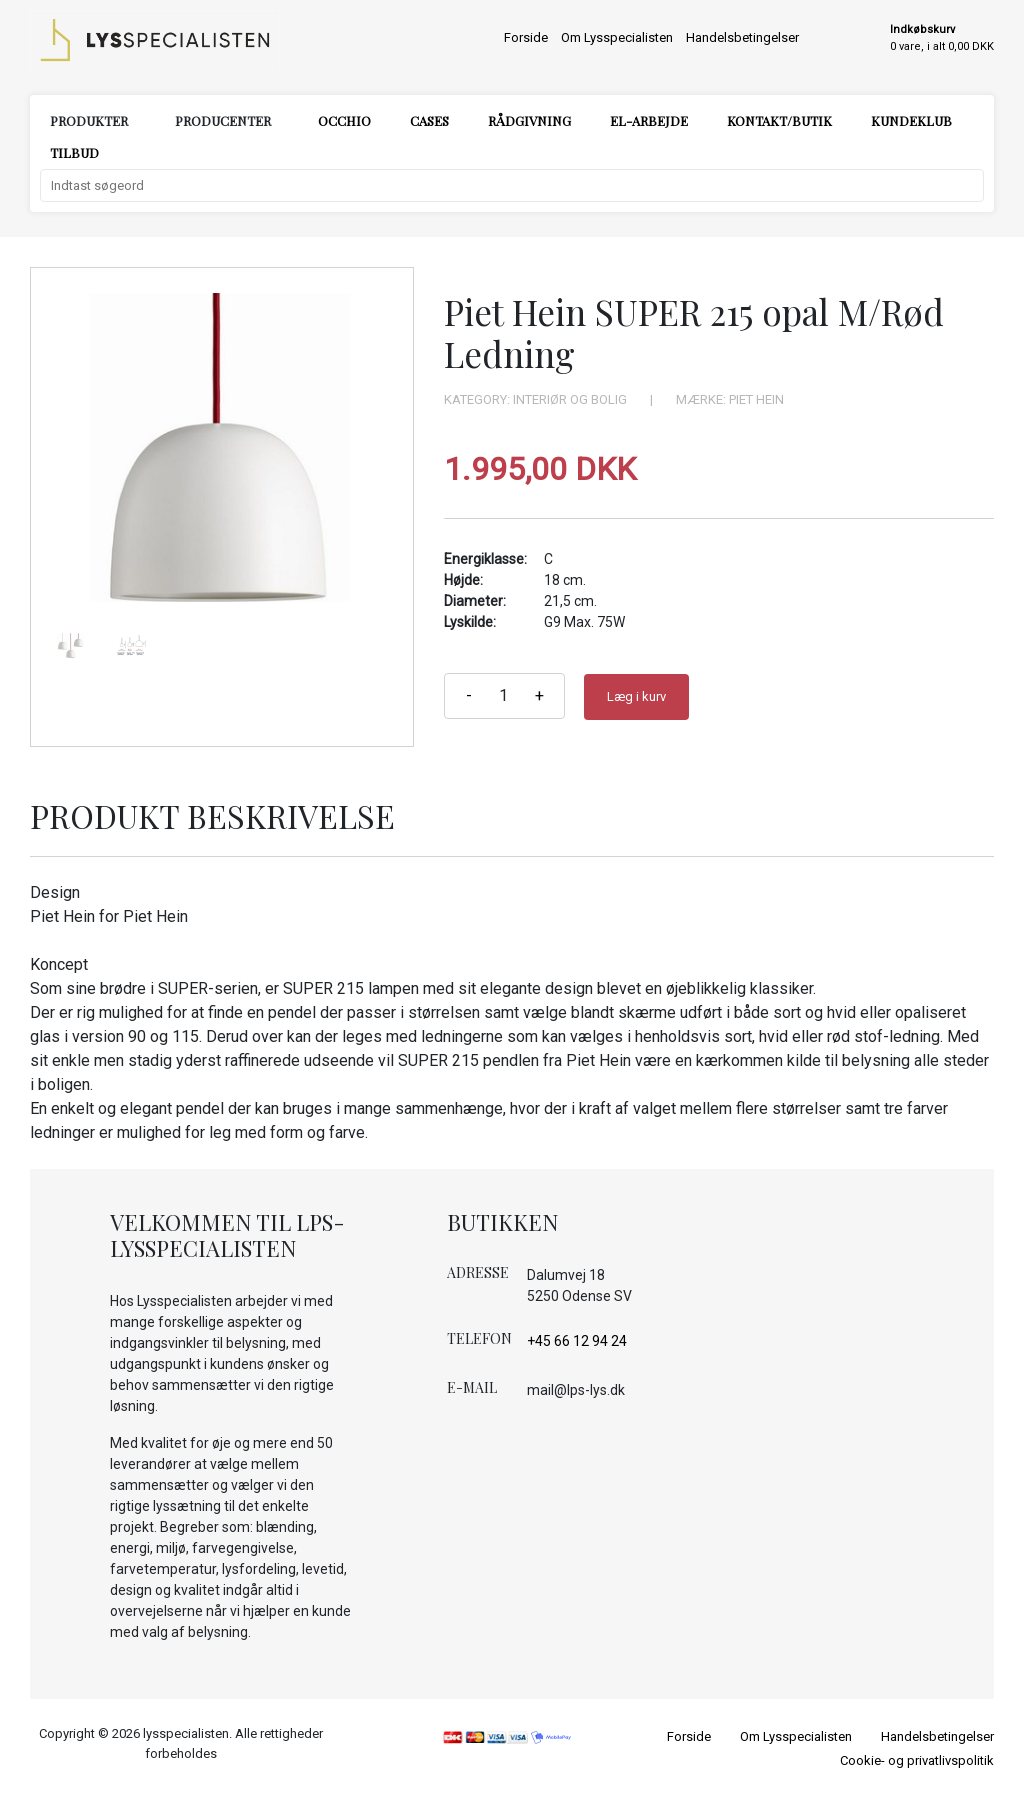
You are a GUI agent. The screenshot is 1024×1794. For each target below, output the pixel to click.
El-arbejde (649, 120)
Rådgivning (529, 120)
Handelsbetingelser (742, 37)
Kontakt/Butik (779, 120)
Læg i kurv (636, 696)
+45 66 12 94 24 (577, 1341)
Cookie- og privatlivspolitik (917, 1760)
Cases (429, 120)
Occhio (344, 120)
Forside (526, 37)
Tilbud (74, 152)
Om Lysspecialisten (617, 37)
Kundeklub (911, 120)
